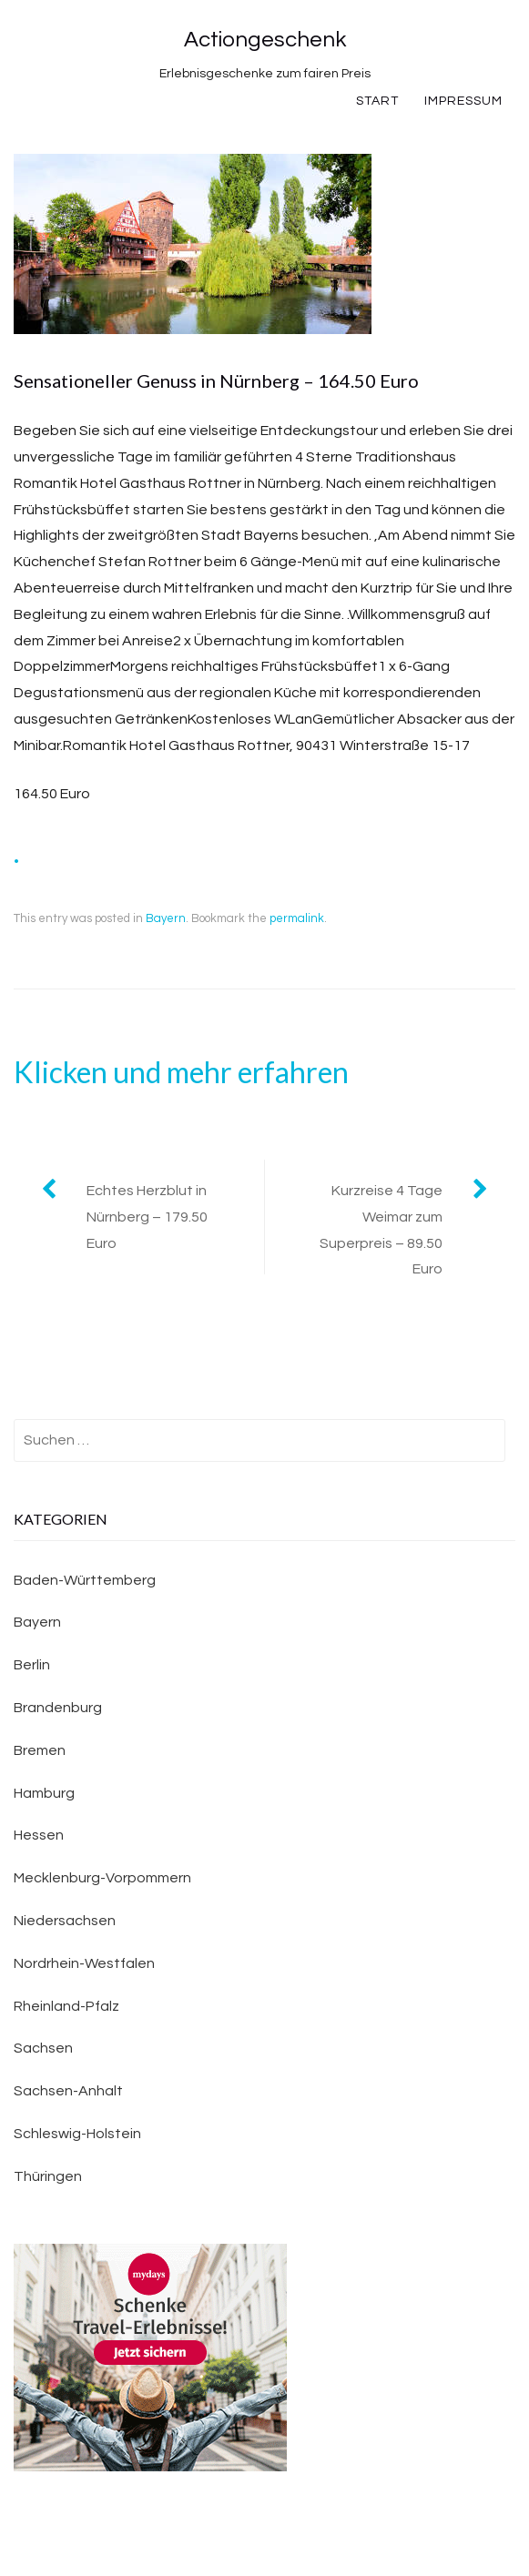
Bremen (40, 1750)
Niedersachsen (65, 1920)
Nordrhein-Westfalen (84, 1963)
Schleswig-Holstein (77, 2133)
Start (377, 101)
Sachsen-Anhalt (68, 2091)
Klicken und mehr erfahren (181, 1072)
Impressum (463, 101)
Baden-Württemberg (85, 1580)
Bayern (166, 918)
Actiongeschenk (265, 39)
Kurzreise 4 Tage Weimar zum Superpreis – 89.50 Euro (381, 1229)
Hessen (39, 1835)
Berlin (32, 1665)
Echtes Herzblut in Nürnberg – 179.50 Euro (147, 1217)
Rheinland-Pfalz (66, 2006)
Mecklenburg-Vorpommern (102, 1878)
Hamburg (44, 1793)
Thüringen (48, 2176)
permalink (297, 918)
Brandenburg (58, 1707)
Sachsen (43, 2048)
